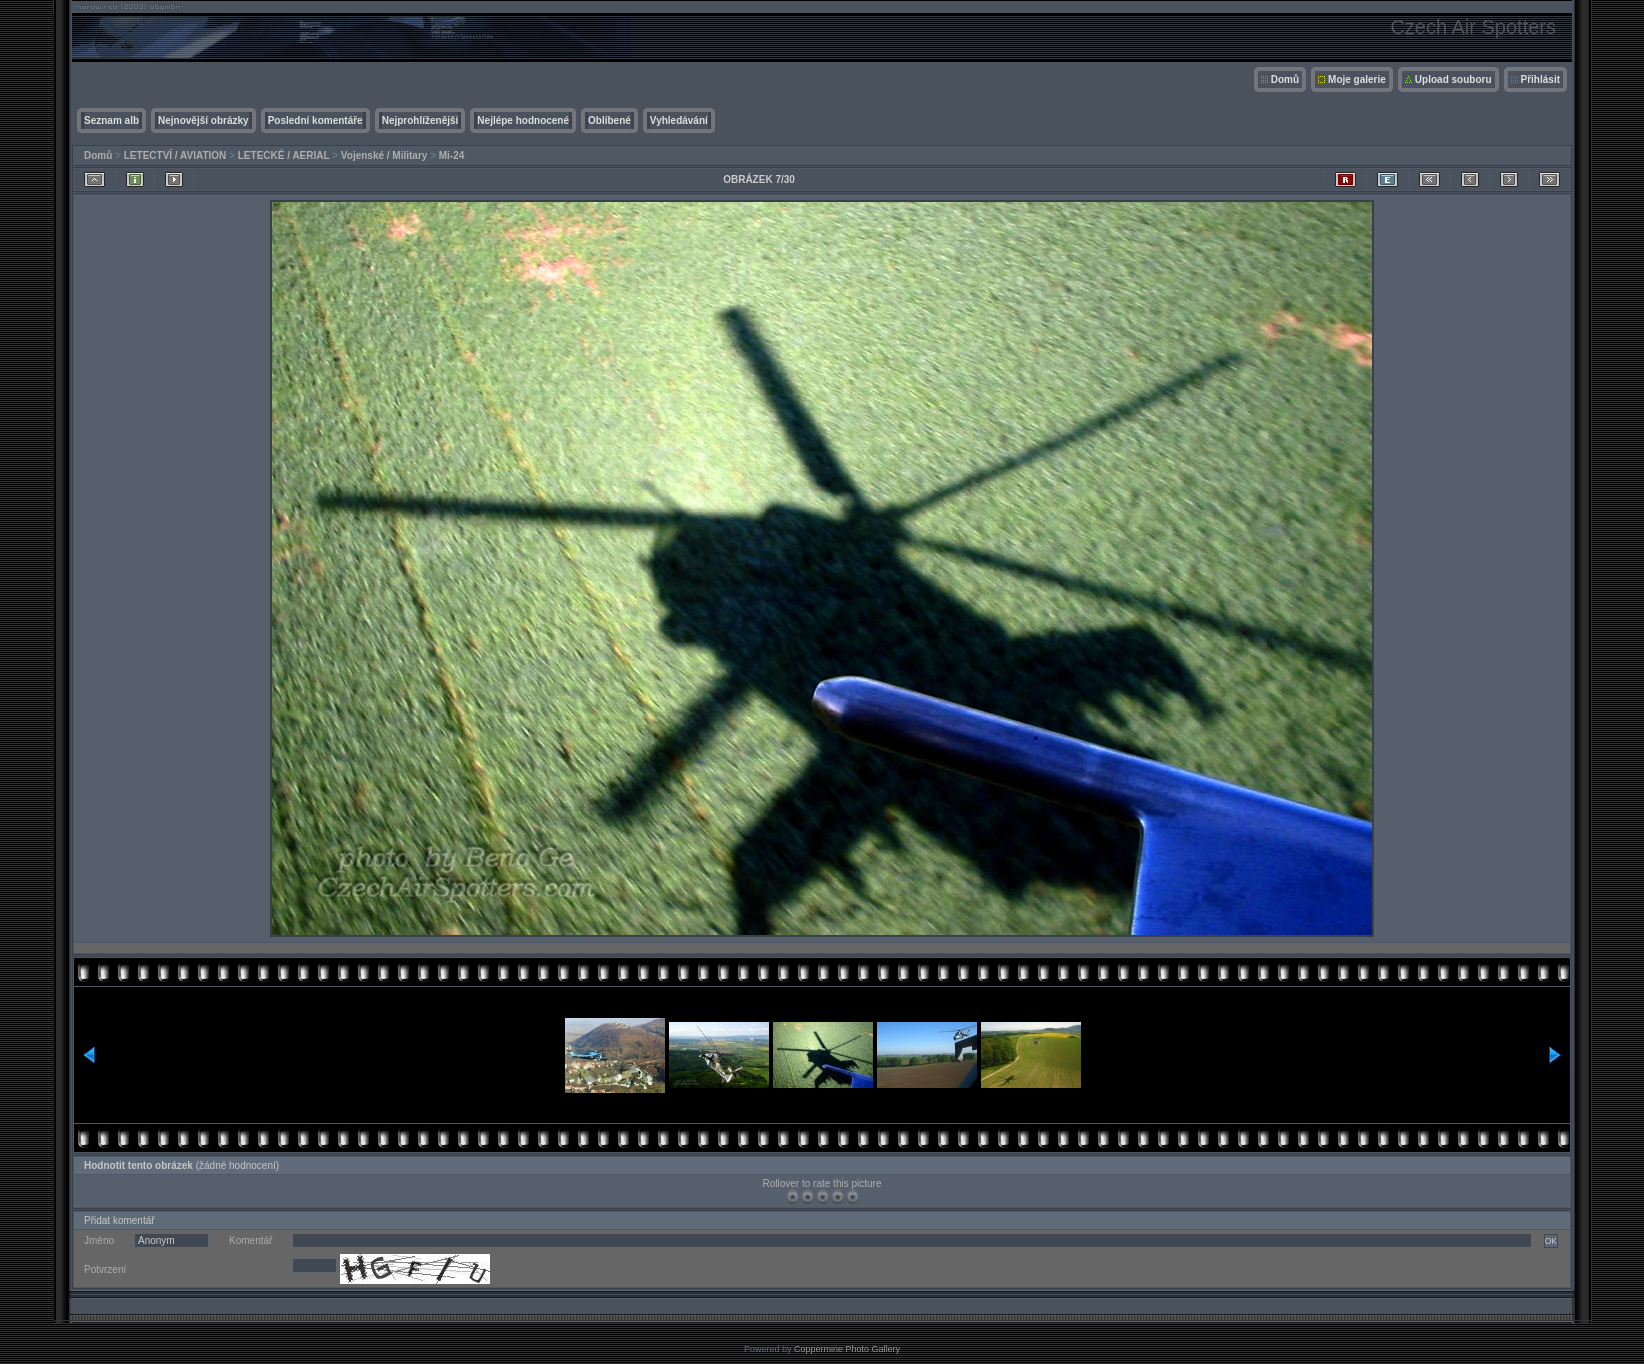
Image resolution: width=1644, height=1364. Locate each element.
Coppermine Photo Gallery (847, 1349)
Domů (1285, 79)
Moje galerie (1357, 79)
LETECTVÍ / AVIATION (175, 155)
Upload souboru (1453, 79)
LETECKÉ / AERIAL (284, 155)
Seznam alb (111, 120)
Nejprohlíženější (420, 120)
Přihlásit (1540, 79)
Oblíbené (609, 120)
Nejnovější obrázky (203, 120)
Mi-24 (452, 155)
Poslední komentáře (315, 120)
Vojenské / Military (384, 155)
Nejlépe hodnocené (523, 120)
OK (1551, 1241)
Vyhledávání (679, 120)
